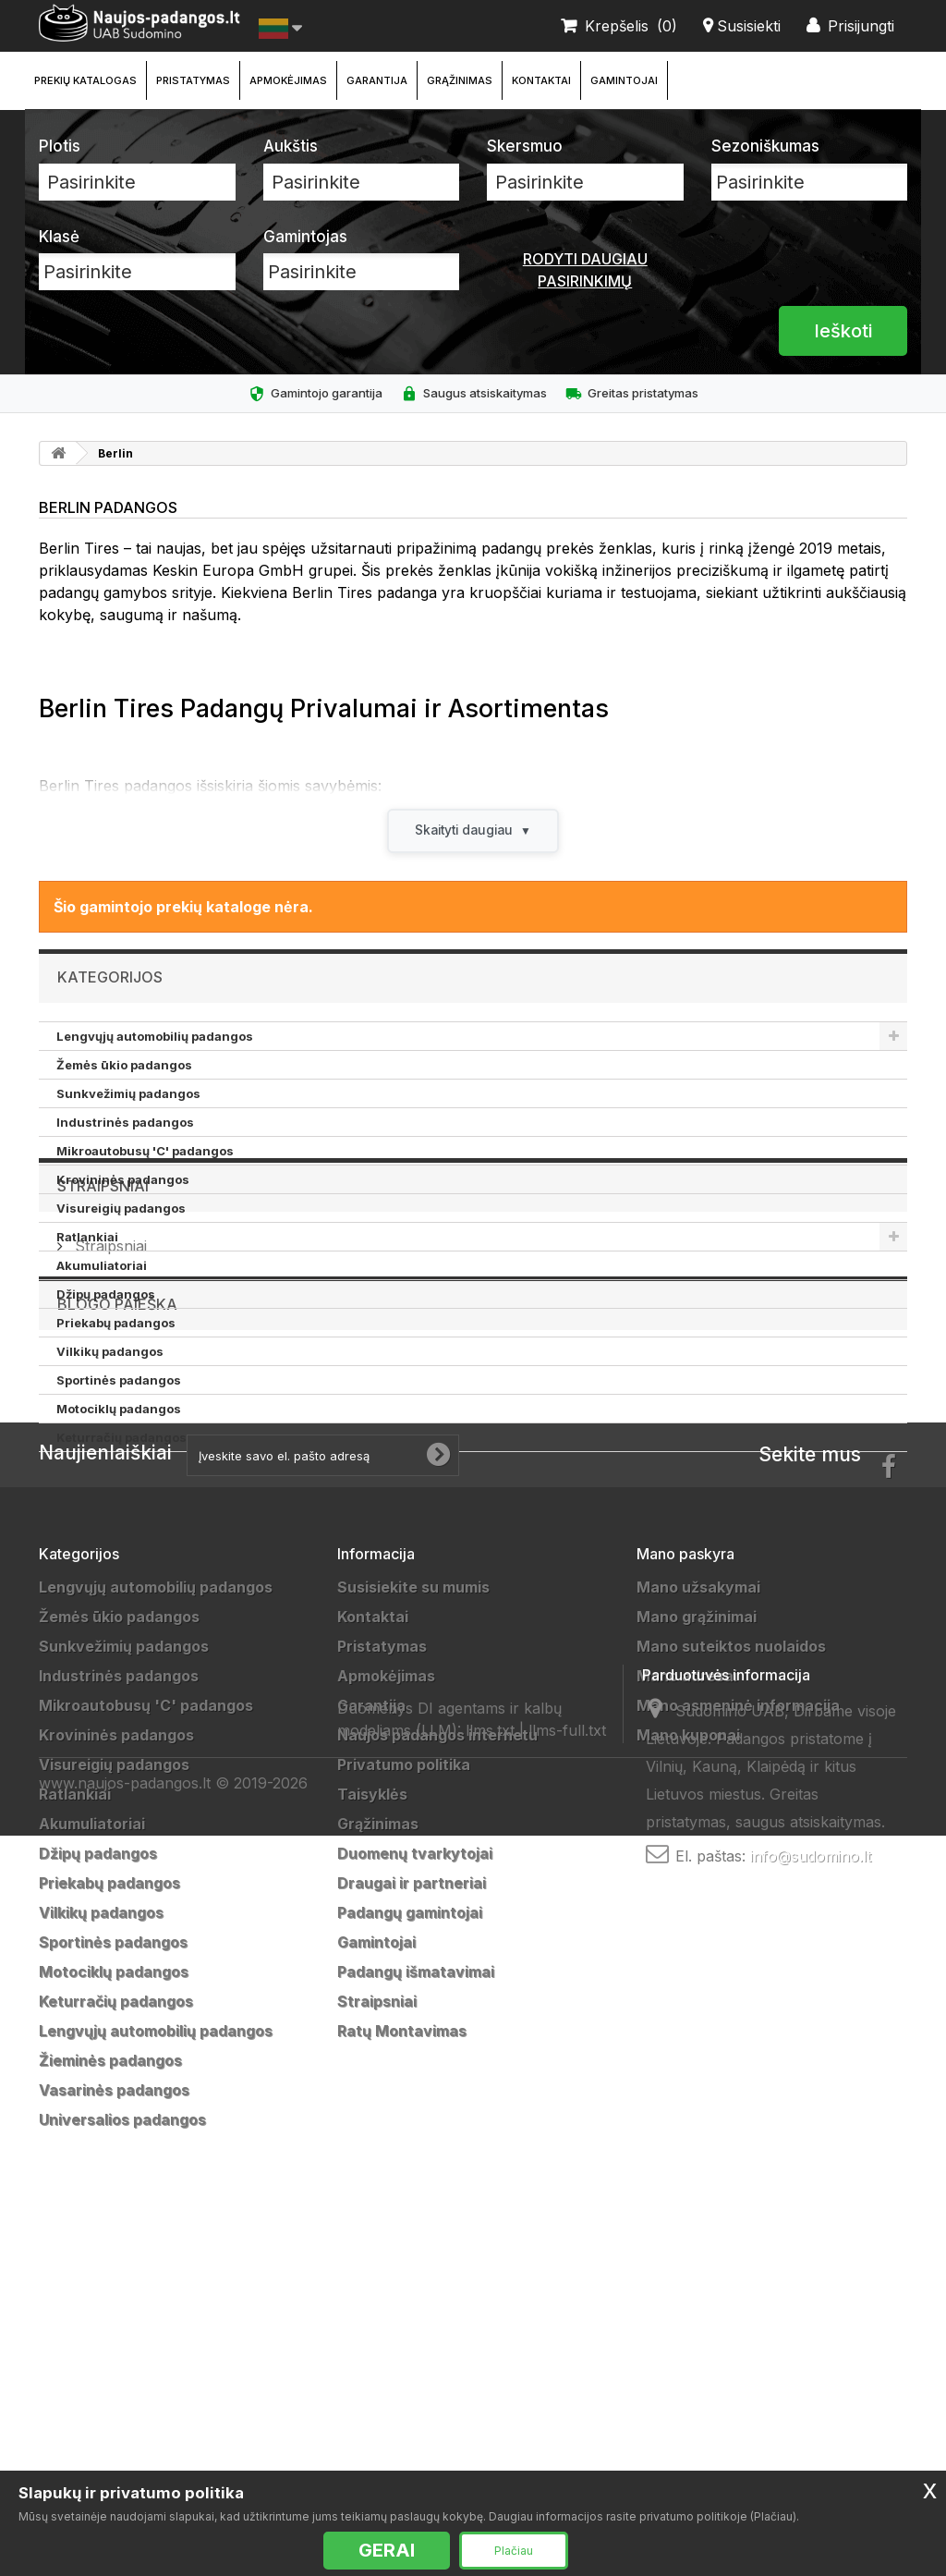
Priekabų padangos (116, 1323)
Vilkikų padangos (110, 1352)
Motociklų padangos (118, 1409)
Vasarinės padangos (114, 2427)
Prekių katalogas (85, 80)
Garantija (376, 80)
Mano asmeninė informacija (738, 2042)
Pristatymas (193, 80)
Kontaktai (541, 80)
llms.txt (490, 2428)
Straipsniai (103, 1508)
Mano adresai (687, 2013)
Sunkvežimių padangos (128, 1094)
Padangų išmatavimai (415, 2309)
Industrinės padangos (125, 1123)
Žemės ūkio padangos (124, 1065)
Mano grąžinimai (697, 1954)
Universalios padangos (122, 2457)
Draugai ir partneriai (411, 2220)
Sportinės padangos (118, 1380)
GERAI (386, 2550)
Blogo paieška (117, 1641)
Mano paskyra (685, 1891)
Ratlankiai (87, 1237)
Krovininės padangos (122, 1180)
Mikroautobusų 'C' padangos (145, 1151)
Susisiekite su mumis (413, 1924)
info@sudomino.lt (810, 2332)
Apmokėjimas (288, 80)
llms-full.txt (567, 2428)
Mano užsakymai (698, 1924)
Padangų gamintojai (409, 2249)
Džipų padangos (105, 1295)
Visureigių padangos (121, 1209)
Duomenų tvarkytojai (414, 2190)
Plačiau (513, 2551)
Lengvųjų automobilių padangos (154, 1037)
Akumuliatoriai (101, 1266)
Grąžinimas (459, 80)
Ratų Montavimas (402, 2368)
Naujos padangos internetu (437, 2072)
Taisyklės (372, 2131)
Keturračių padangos (121, 1438)
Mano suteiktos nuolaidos (731, 1983)
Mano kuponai (688, 2072)
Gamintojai (624, 80)
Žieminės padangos (110, 2397)
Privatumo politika (403, 2102)
